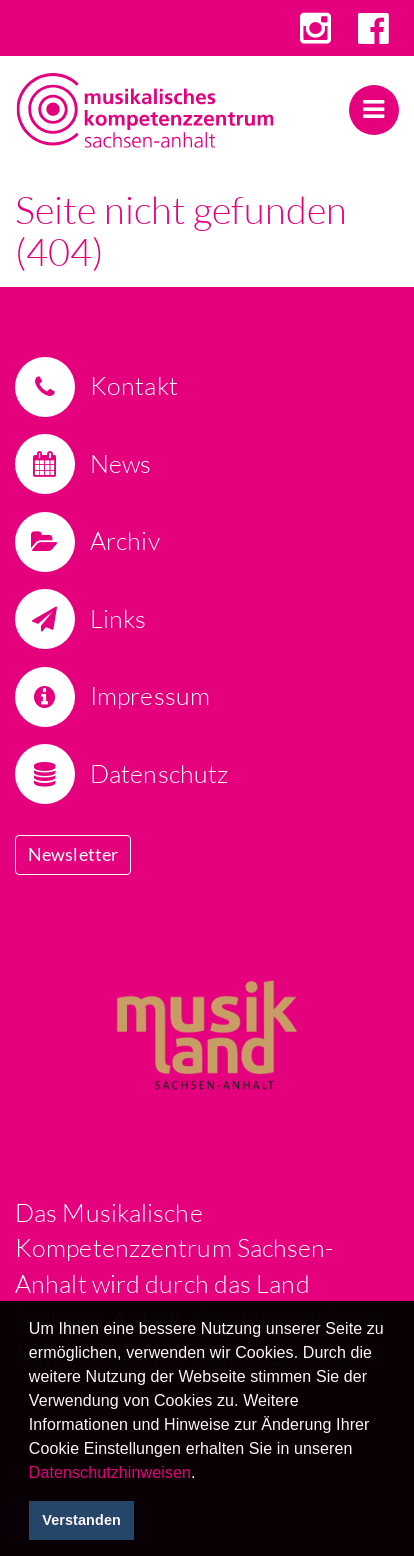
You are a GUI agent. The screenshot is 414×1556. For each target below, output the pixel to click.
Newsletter (73, 854)
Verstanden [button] (81, 1520)
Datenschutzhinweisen (110, 1472)
